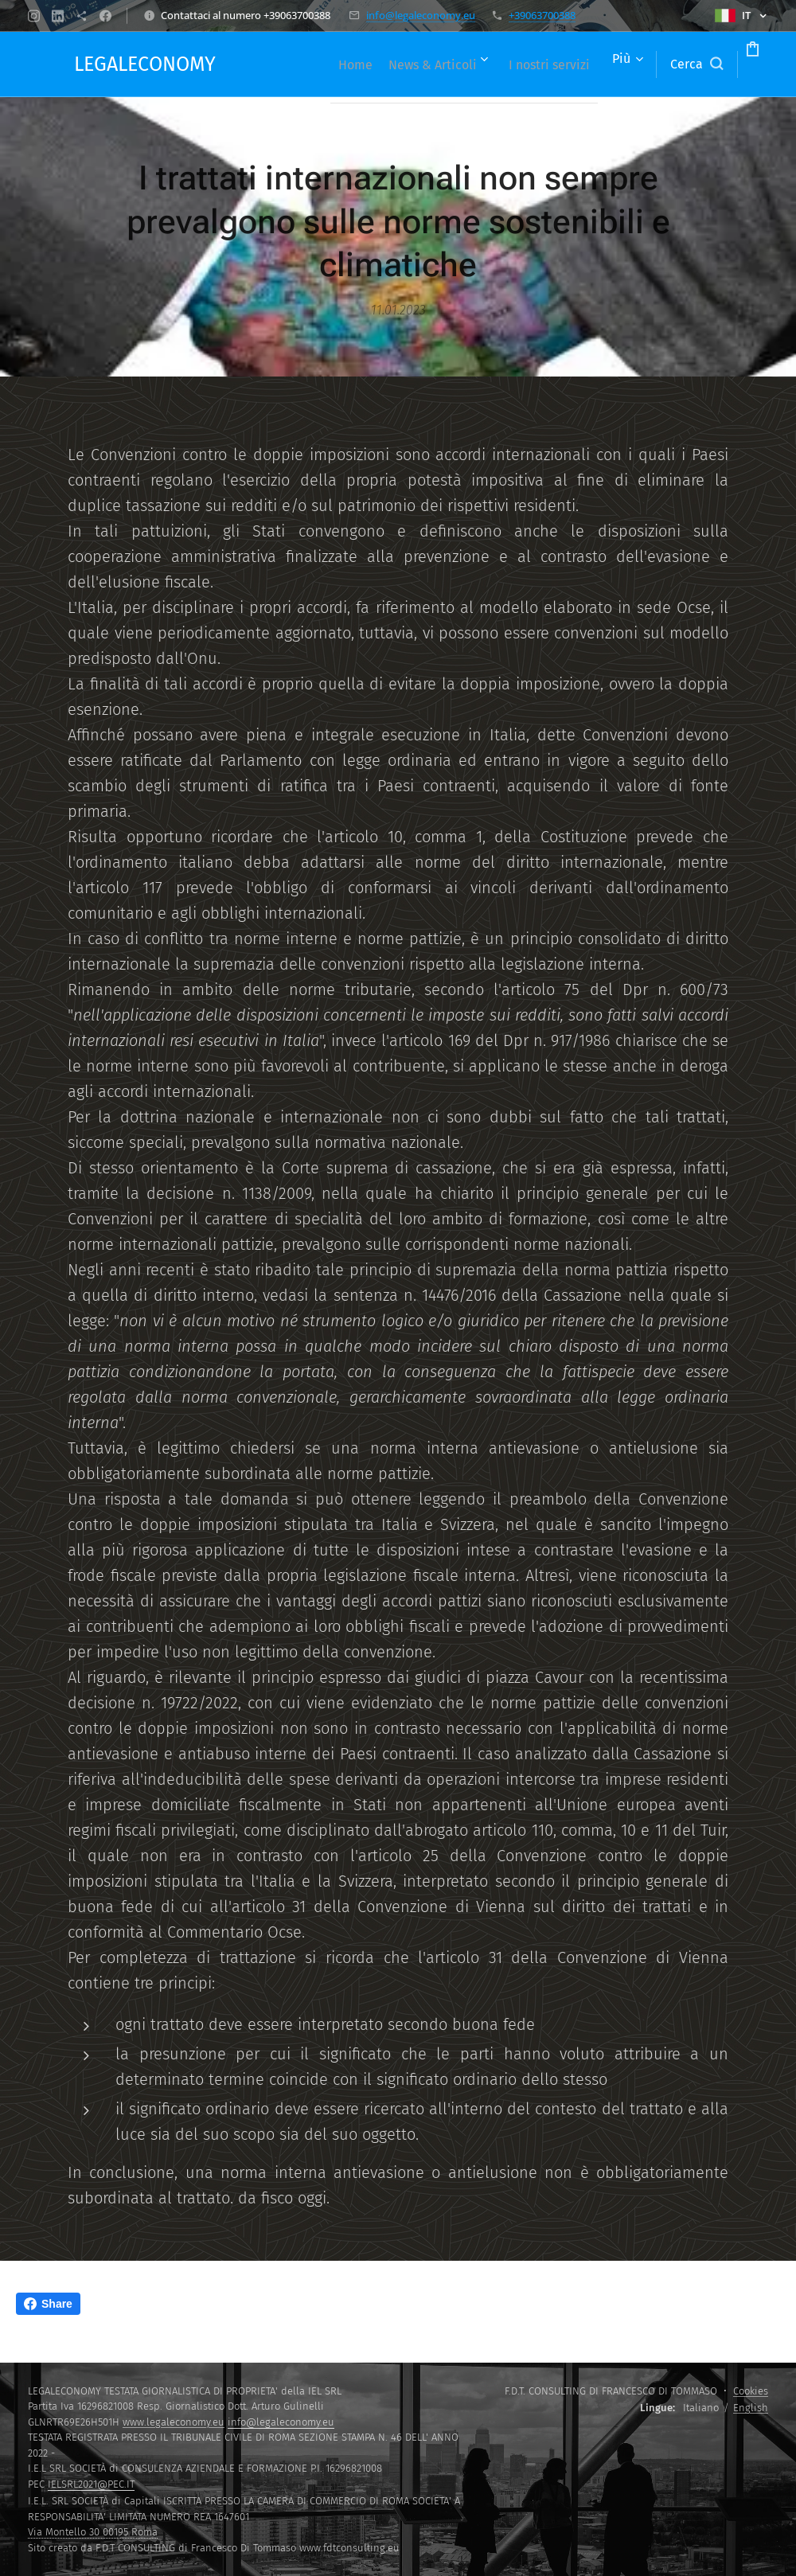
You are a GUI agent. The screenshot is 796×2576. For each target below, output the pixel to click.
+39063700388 (542, 15)
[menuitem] (377, 64)
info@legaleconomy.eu (420, 15)
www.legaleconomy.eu (173, 2422)
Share (48, 2303)
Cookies (750, 2391)
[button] (636, 64)
